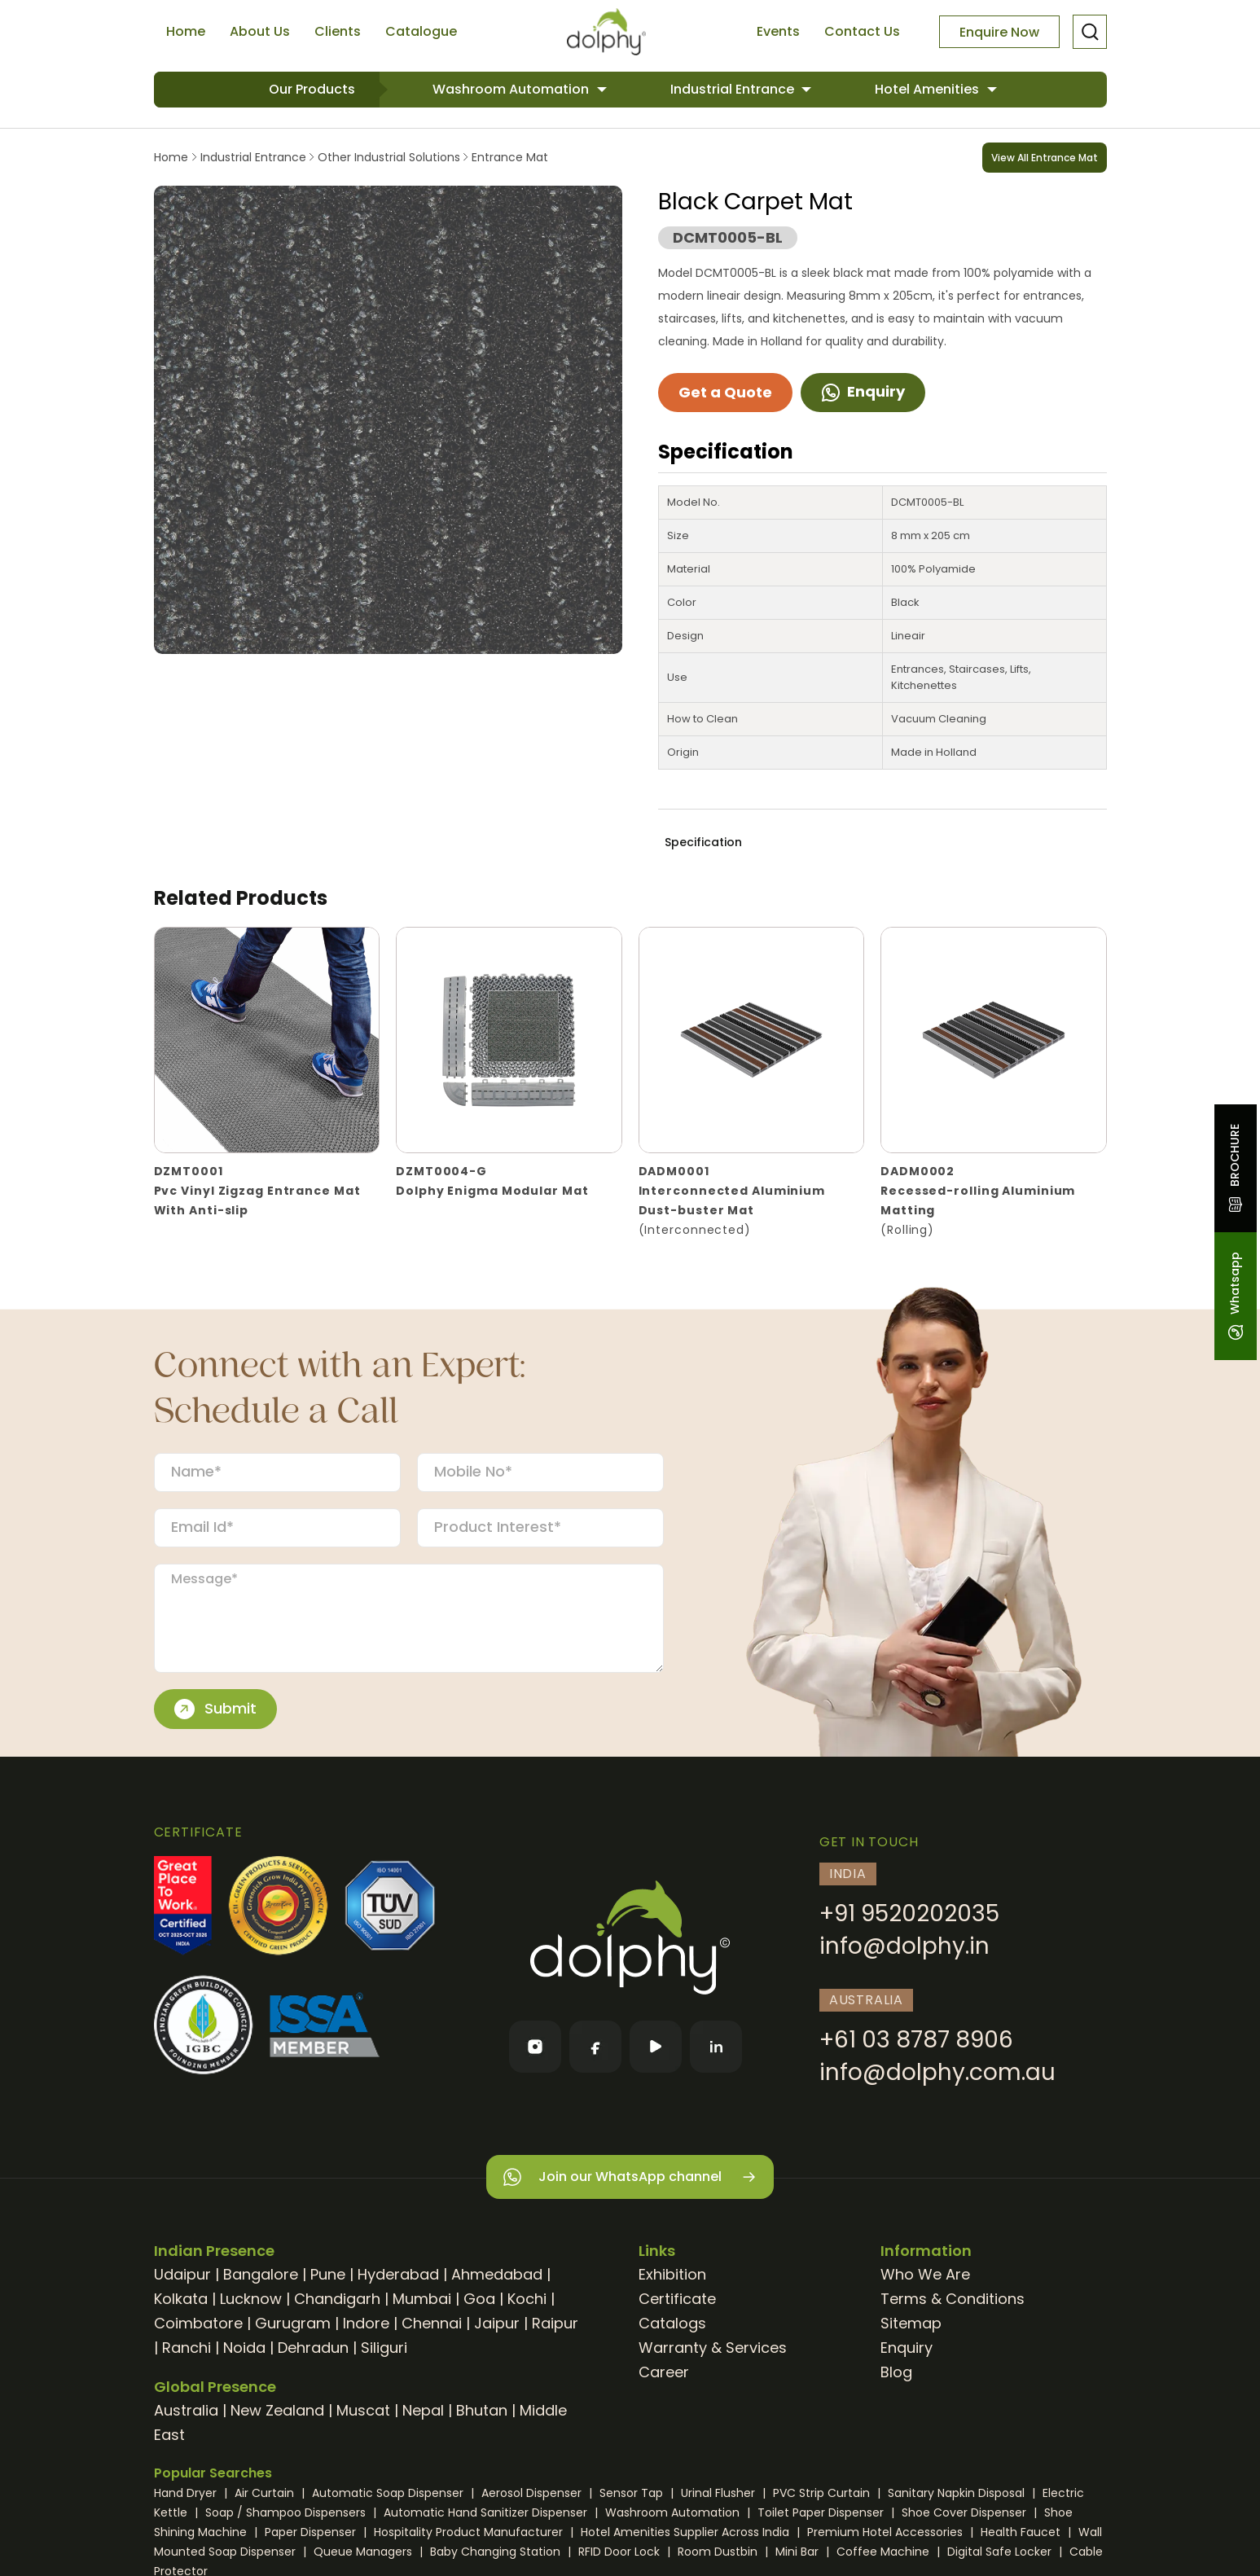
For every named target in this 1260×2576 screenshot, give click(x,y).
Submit (215, 1708)
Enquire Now (999, 32)
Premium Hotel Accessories (886, 2532)
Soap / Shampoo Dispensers (287, 2512)
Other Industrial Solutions (388, 157)
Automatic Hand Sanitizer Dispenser (487, 2512)
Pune (327, 2274)
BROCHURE (1235, 1168)
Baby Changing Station (497, 2551)
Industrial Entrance (733, 89)
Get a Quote (725, 392)
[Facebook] (595, 2047)
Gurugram (293, 2323)
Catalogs (672, 2323)
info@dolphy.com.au (937, 2072)
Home (185, 31)
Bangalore (260, 2274)
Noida (244, 2347)
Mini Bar (798, 2551)
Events (778, 31)
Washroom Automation (512, 89)
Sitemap (911, 2323)
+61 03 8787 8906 (916, 2040)
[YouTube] (656, 2047)
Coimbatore (198, 2323)
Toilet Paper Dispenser (822, 2512)
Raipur (555, 2323)
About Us (260, 31)
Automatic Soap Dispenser (389, 2493)
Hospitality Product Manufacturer (470, 2532)
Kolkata (181, 2299)
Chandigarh (337, 2299)
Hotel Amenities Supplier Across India (686, 2532)
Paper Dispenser (312, 2532)
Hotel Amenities (928, 89)
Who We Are (925, 2274)
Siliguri (384, 2347)
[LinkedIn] (716, 2047)
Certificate (677, 2299)
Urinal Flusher (719, 2493)
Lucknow (251, 2299)
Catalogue (421, 31)
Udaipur (182, 2274)
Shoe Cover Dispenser (966, 2512)
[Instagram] (535, 2047)
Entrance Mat (508, 157)
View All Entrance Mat (1044, 158)
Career (664, 2372)
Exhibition (672, 2274)
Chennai (432, 2323)
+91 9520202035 (909, 1913)
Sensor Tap (632, 2493)
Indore (366, 2323)
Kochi (527, 2299)
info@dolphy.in (904, 1946)
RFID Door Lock (620, 2551)
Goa (479, 2299)
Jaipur (497, 2323)
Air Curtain (266, 2493)
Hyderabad (398, 2274)
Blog (896, 2372)
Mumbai (422, 2299)
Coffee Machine (884, 2551)
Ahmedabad (496, 2274)
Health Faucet (1022, 2532)
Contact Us (862, 31)
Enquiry (863, 391)
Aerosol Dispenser (533, 2493)
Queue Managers (364, 2551)
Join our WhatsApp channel (630, 2177)
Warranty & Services (713, 2347)
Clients (337, 31)
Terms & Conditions (952, 2299)
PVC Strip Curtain (823, 2493)
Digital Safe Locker (1001, 2551)
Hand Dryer (187, 2493)
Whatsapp (1235, 1296)
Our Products (312, 89)
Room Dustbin (719, 2551)
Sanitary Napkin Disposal (958, 2493)
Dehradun (313, 2347)
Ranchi (186, 2347)
